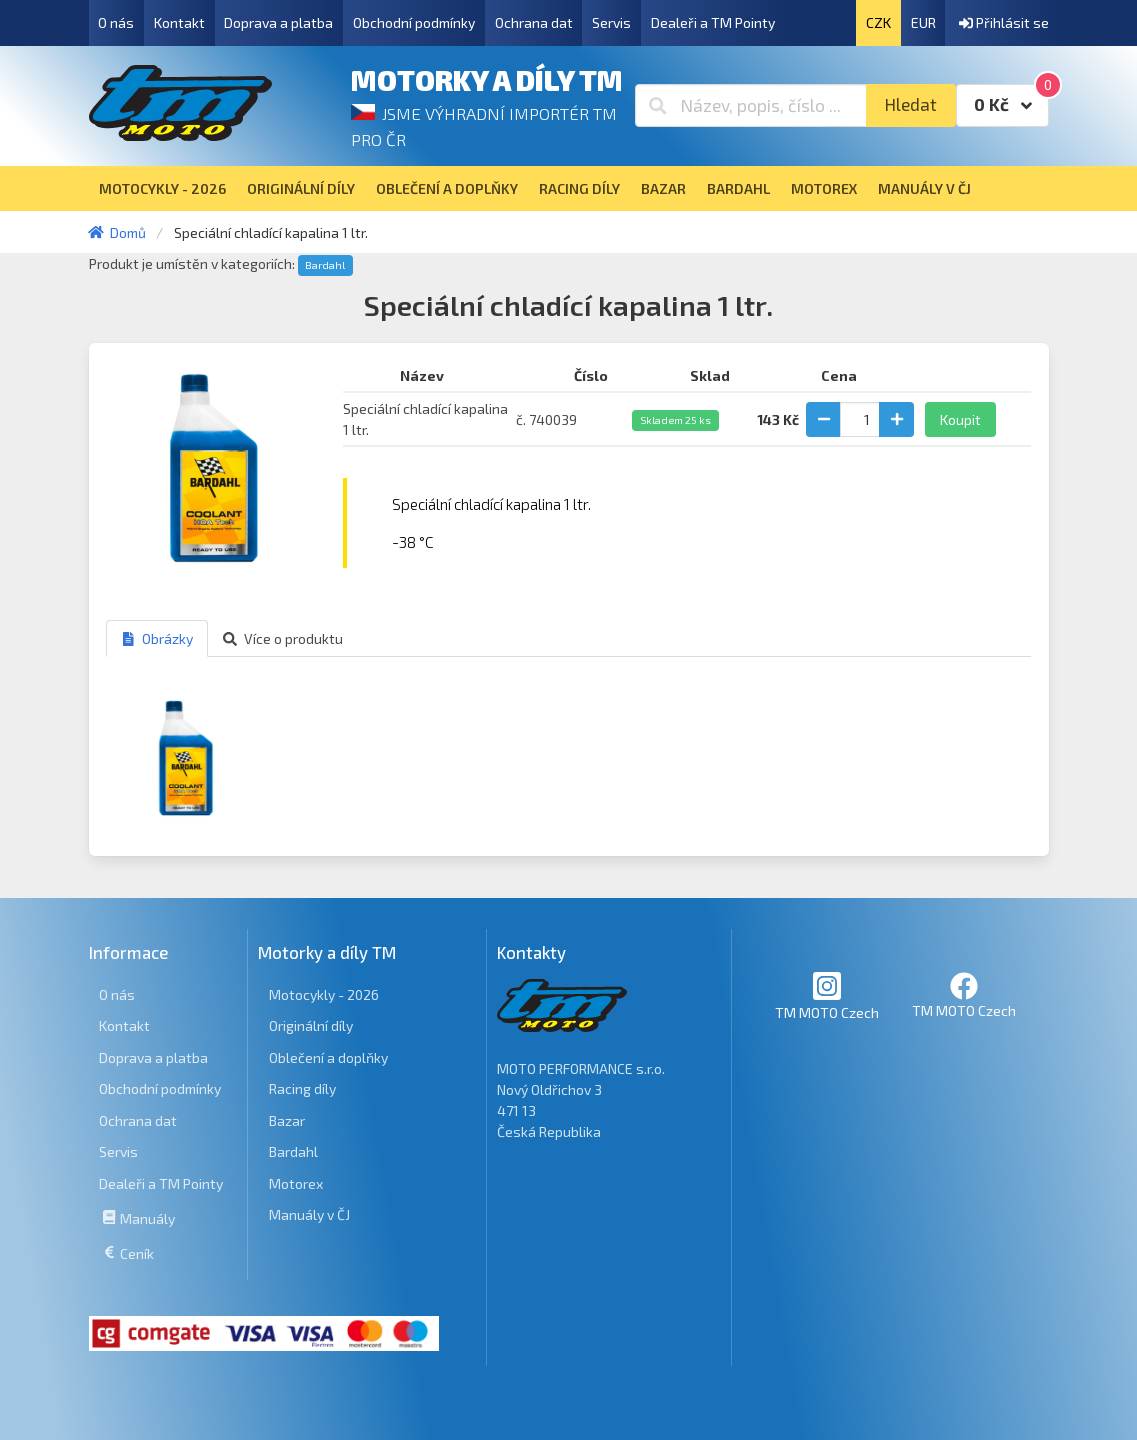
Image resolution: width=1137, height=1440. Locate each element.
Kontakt (179, 22)
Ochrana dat (534, 22)
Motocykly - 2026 (324, 994)
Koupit (960, 419)
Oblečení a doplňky (328, 1057)
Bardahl (325, 265)
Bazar (287, 1120)
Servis (611, 22)
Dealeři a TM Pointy (713, 22)
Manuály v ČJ (309, 1214)
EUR (923, 22)
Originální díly (311, 1025)
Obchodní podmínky (414, 22)
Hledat (910, 104)
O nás (116, 22)
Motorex (296, 1183)
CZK (878, 22)
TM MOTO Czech (827, 995)
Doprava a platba (278, 22)
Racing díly (302, 1088)
